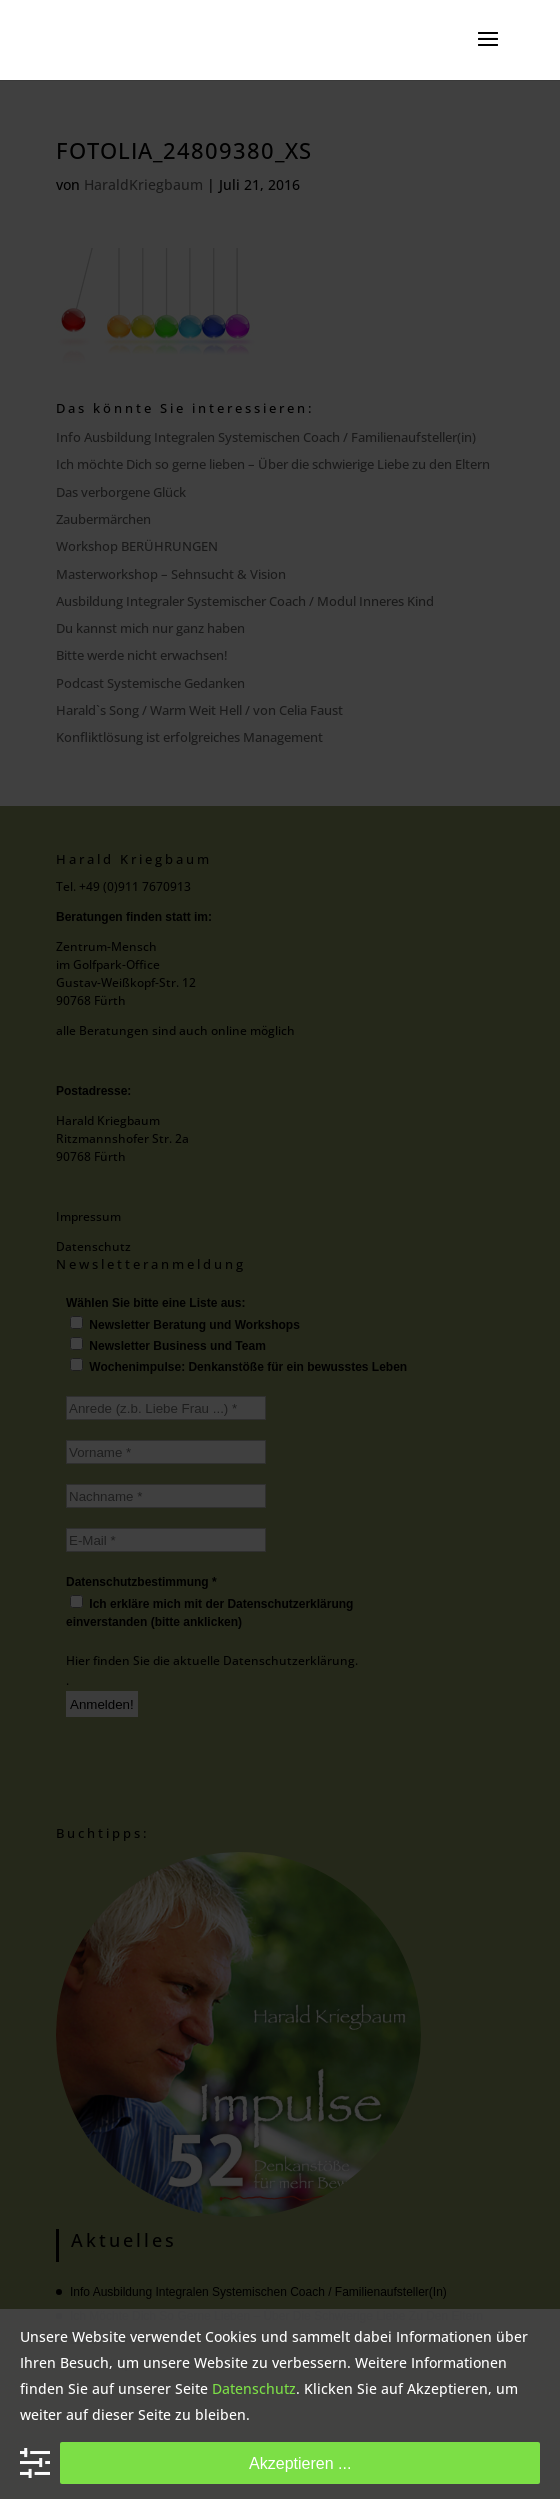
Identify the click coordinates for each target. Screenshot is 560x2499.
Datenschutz (254, 2388)
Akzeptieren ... (300, 2463)
